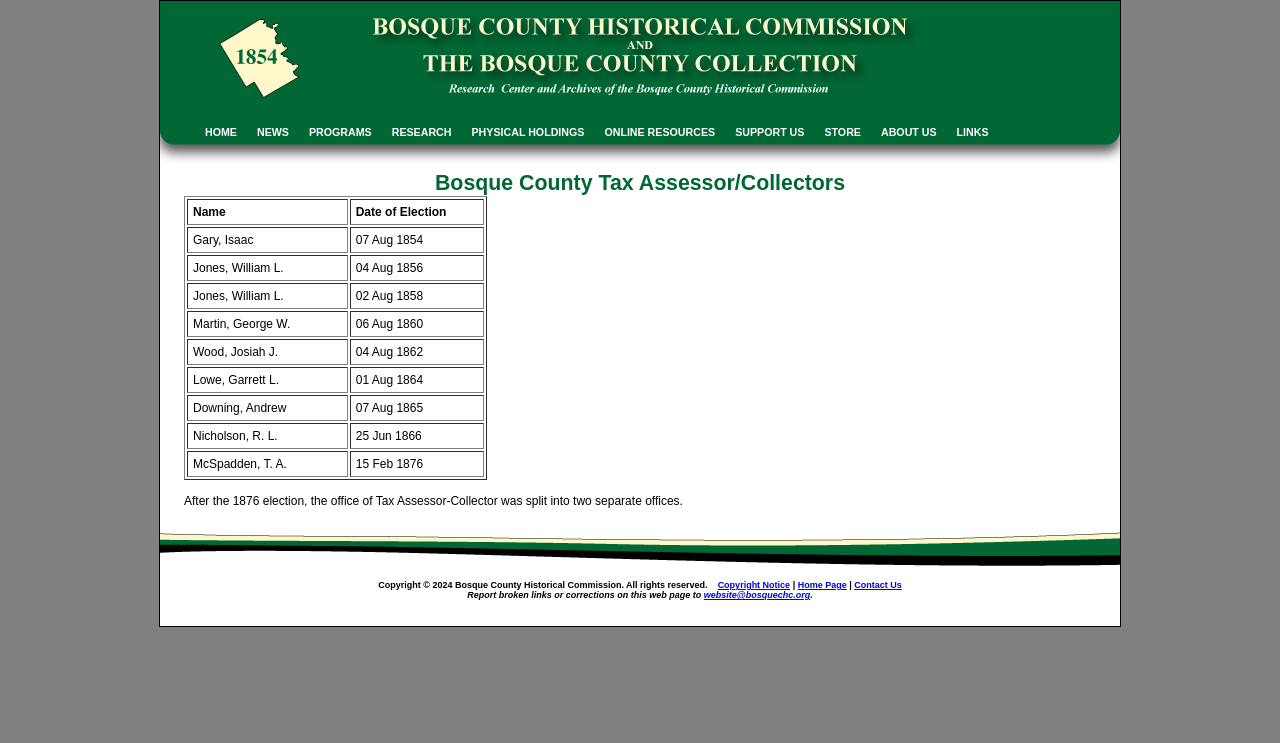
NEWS (273, 132)
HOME (221, 132)
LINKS (973, 132)
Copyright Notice (754, 585)
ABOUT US (909, 132)
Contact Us (878, 585)
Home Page (822, 585)
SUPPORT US (769, 132)
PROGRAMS (340, 132)
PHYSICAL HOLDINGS (528, 132)
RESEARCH (422, 132)
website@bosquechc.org (757, 595)
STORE (842, 132)
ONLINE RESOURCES (659, 132)
